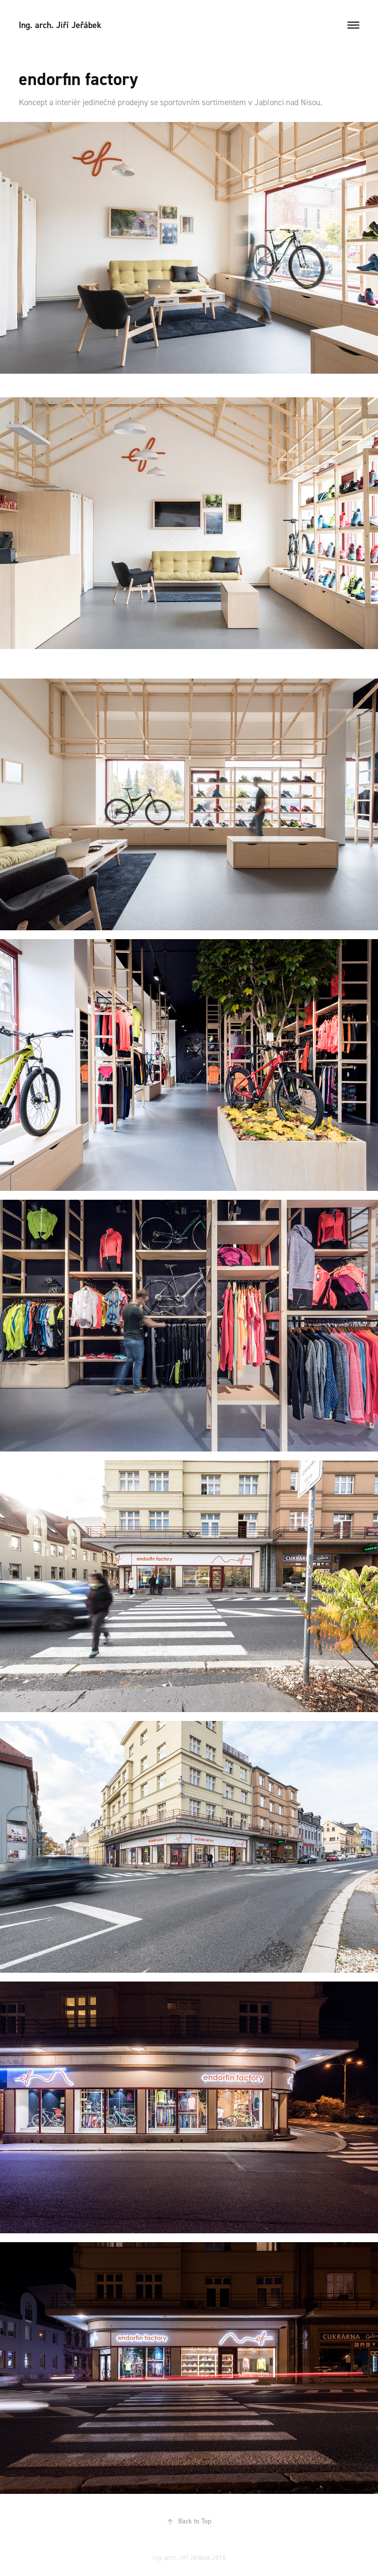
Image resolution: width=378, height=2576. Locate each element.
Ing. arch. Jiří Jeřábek (60, 24)
